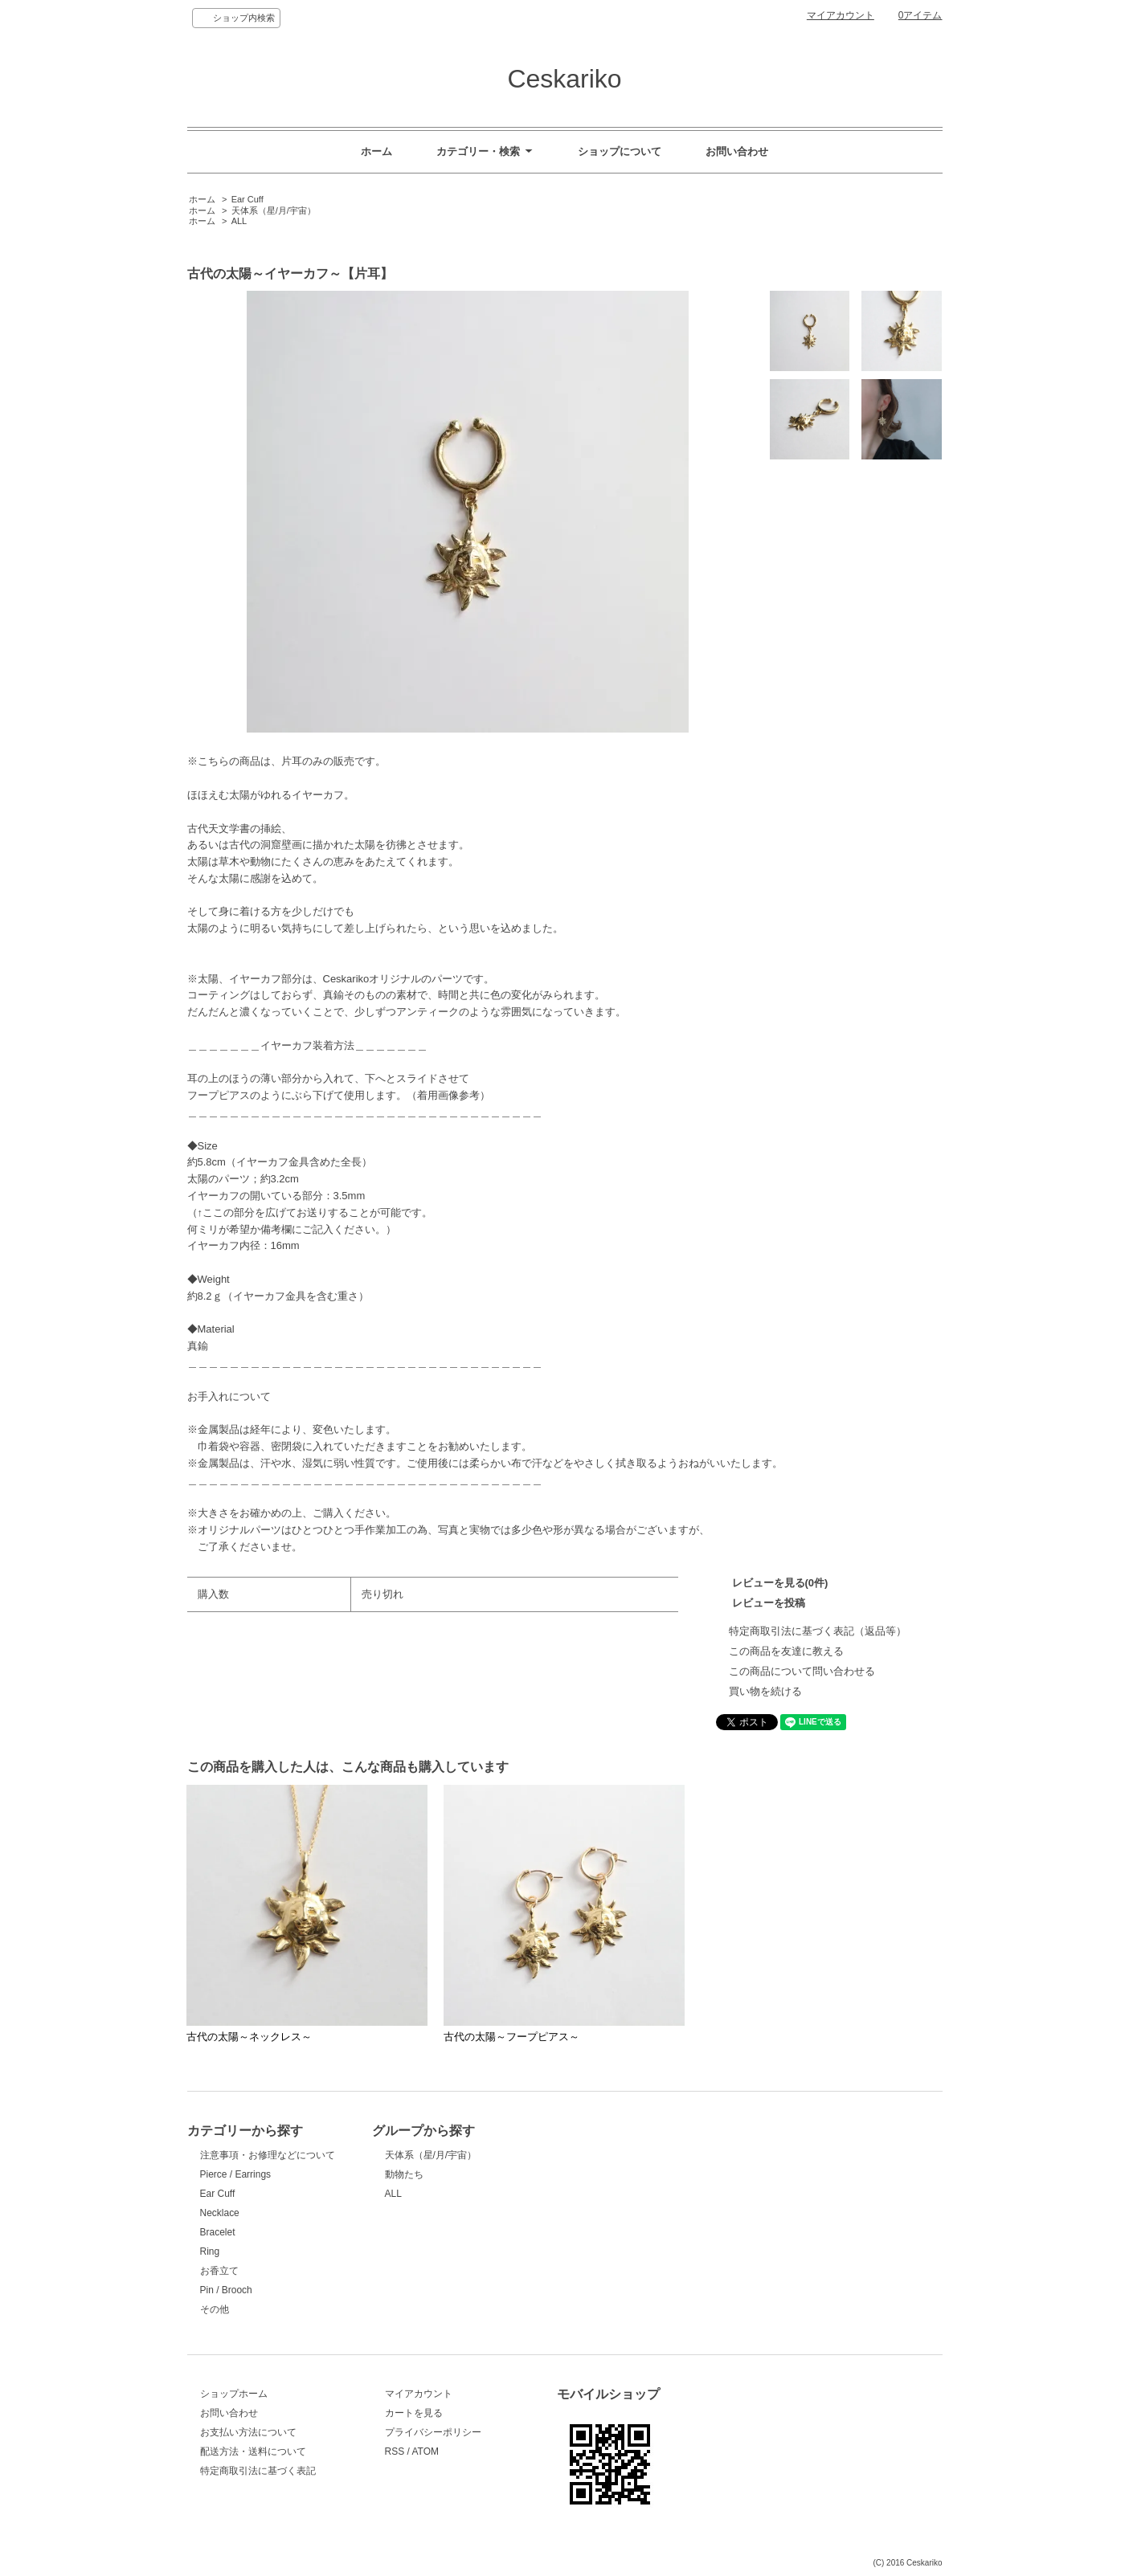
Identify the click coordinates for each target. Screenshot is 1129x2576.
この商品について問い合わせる (802, 1671)
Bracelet (217, 2232)
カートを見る (414, 2413)
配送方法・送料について (253, 2451)
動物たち (404, 2174)
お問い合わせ (737, 151)
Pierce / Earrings (236, 2174)
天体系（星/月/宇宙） (273, 210)
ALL (239, 221)
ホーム (376, 151)
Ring (210, 2251)
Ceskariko (564, 78)
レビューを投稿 (768, 1603)
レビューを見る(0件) (780, 1583)
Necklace (219, 2213)
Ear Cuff (247, 199)
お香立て (219, 2270)
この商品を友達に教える (786, 1651)
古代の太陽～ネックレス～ (249, 2037)
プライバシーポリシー (433, 2432)
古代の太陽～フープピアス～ (511, 2037)
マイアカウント (840, 15)
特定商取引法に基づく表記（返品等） (817, 1631)
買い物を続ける (765, 1691)
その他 (214, 2309)
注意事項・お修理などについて (267, 2155)
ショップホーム (234, 2393)
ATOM (425, 2451)
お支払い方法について (248, 2432)
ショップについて (619, 151)
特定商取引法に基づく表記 (258, 2470)
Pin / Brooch (226, 2290)
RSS (395, 2451)
